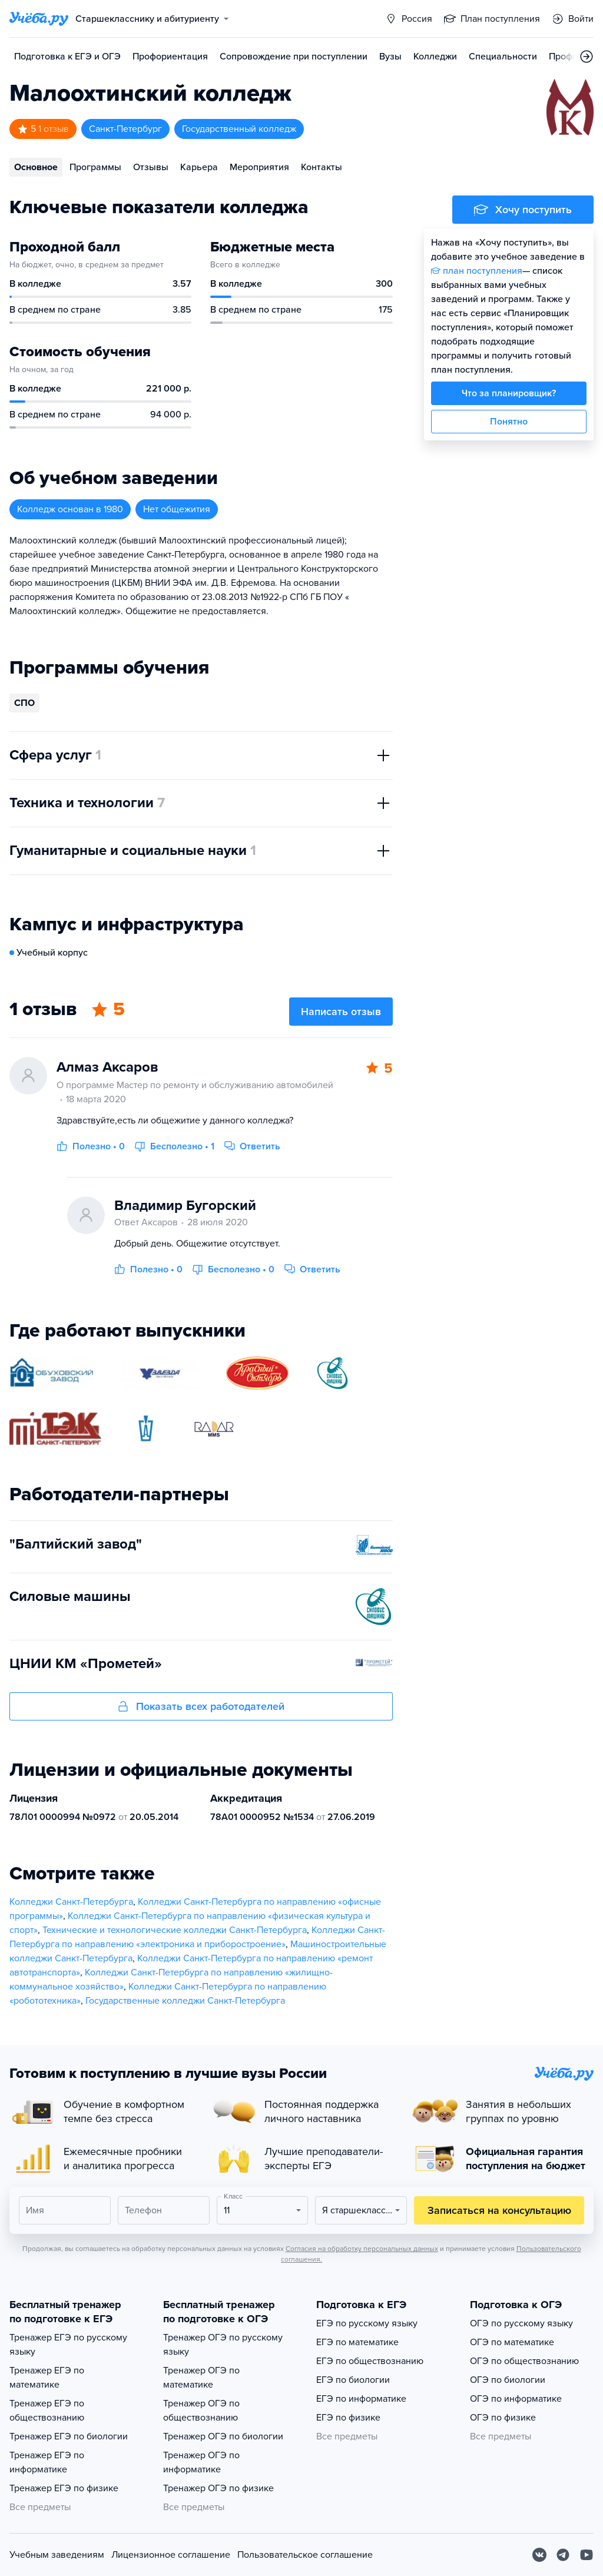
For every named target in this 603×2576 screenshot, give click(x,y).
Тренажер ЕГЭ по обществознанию (46, 2411)
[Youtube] (586, 2555)
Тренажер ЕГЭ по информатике (46, 2462)
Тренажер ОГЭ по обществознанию (201, 2411)
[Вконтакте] (539, 2555)
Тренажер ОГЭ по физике (218, 2488)
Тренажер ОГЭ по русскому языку (223, 2345)
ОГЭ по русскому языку (521, 2323)
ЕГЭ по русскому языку (367, 2323)
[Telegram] (563, 2555)
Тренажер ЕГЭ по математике (46, 2378)
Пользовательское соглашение (305, 2555)
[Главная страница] (38, 19)
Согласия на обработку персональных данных (362, 2249)
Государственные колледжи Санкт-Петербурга (185, 2001)
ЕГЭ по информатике (361, 2399)
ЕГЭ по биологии (353, 2380)
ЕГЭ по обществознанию (369, 2361)
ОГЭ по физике (503, 2418)
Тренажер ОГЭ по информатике (201, 2462)
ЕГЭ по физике (348, 2418)
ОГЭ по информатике (516, 2399)
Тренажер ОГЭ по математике (201, 2378)
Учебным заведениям (56, 2555)
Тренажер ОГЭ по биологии (223, 2436)
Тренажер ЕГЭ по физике (63, 2488)
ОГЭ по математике (512, 2342)
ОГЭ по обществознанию (524, 2361)
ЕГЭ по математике (357, 2342)
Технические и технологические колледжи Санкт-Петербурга (174, 1930)
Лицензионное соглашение (170, 2555)
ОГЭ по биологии (507, 2380)
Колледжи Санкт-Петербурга (71, 1902)
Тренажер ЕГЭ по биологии (68, 2436)
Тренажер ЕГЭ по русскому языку (68, 2345)
